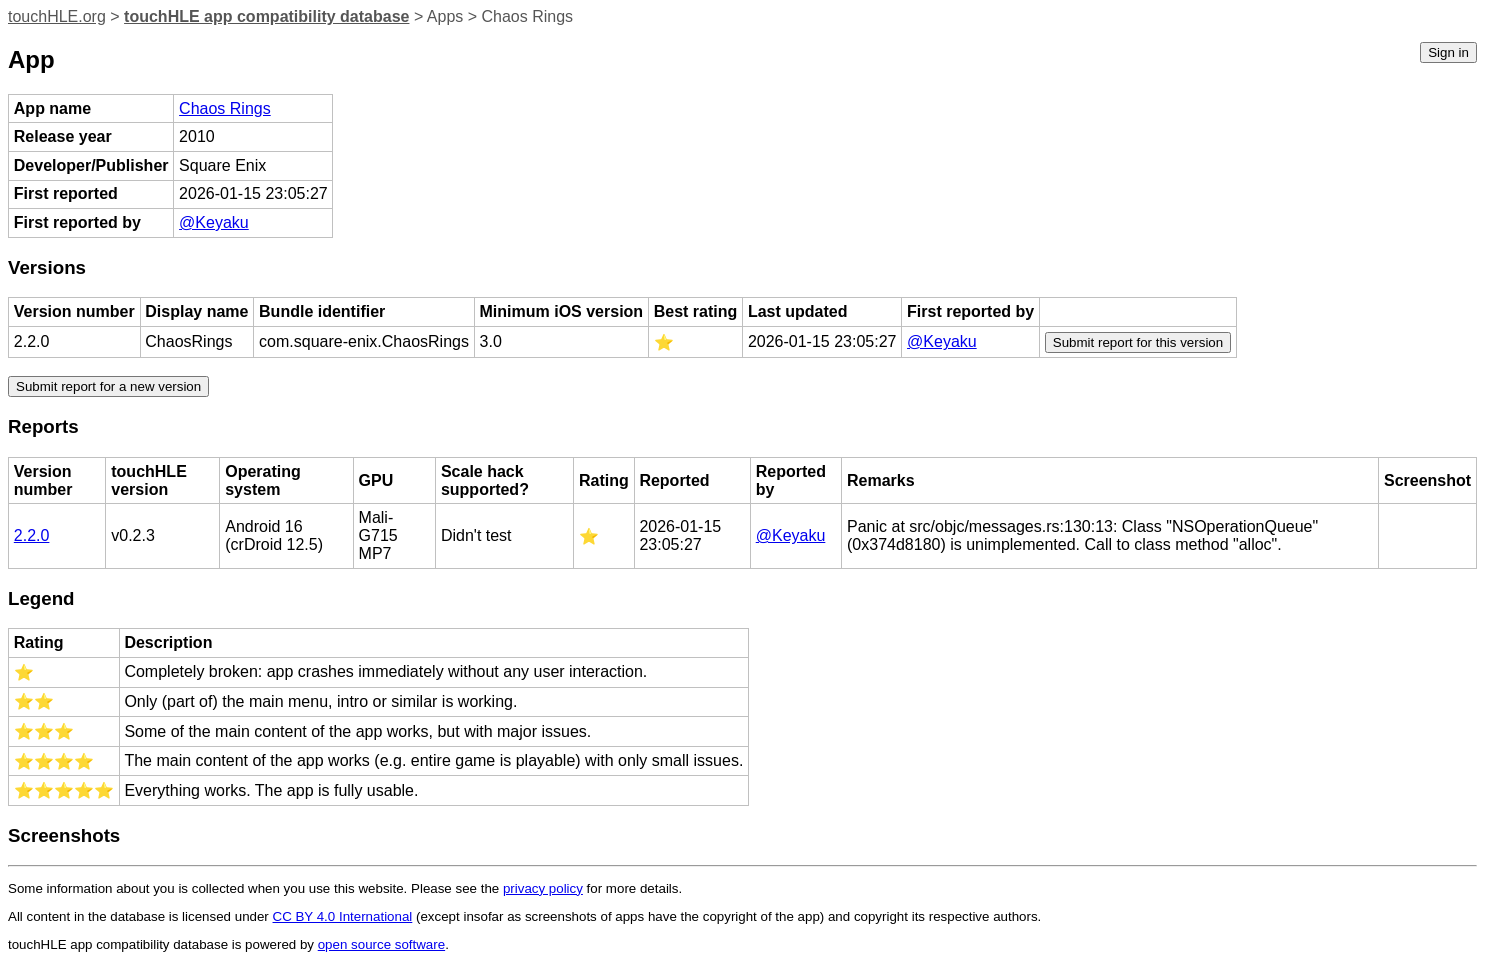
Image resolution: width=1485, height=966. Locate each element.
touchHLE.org (57, 16)
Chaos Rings (225, 108)
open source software (381, 944)
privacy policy (543, 888)
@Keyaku (214, 222)
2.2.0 (32, 535)
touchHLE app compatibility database (266, 16)
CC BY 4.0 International (343, 916)
